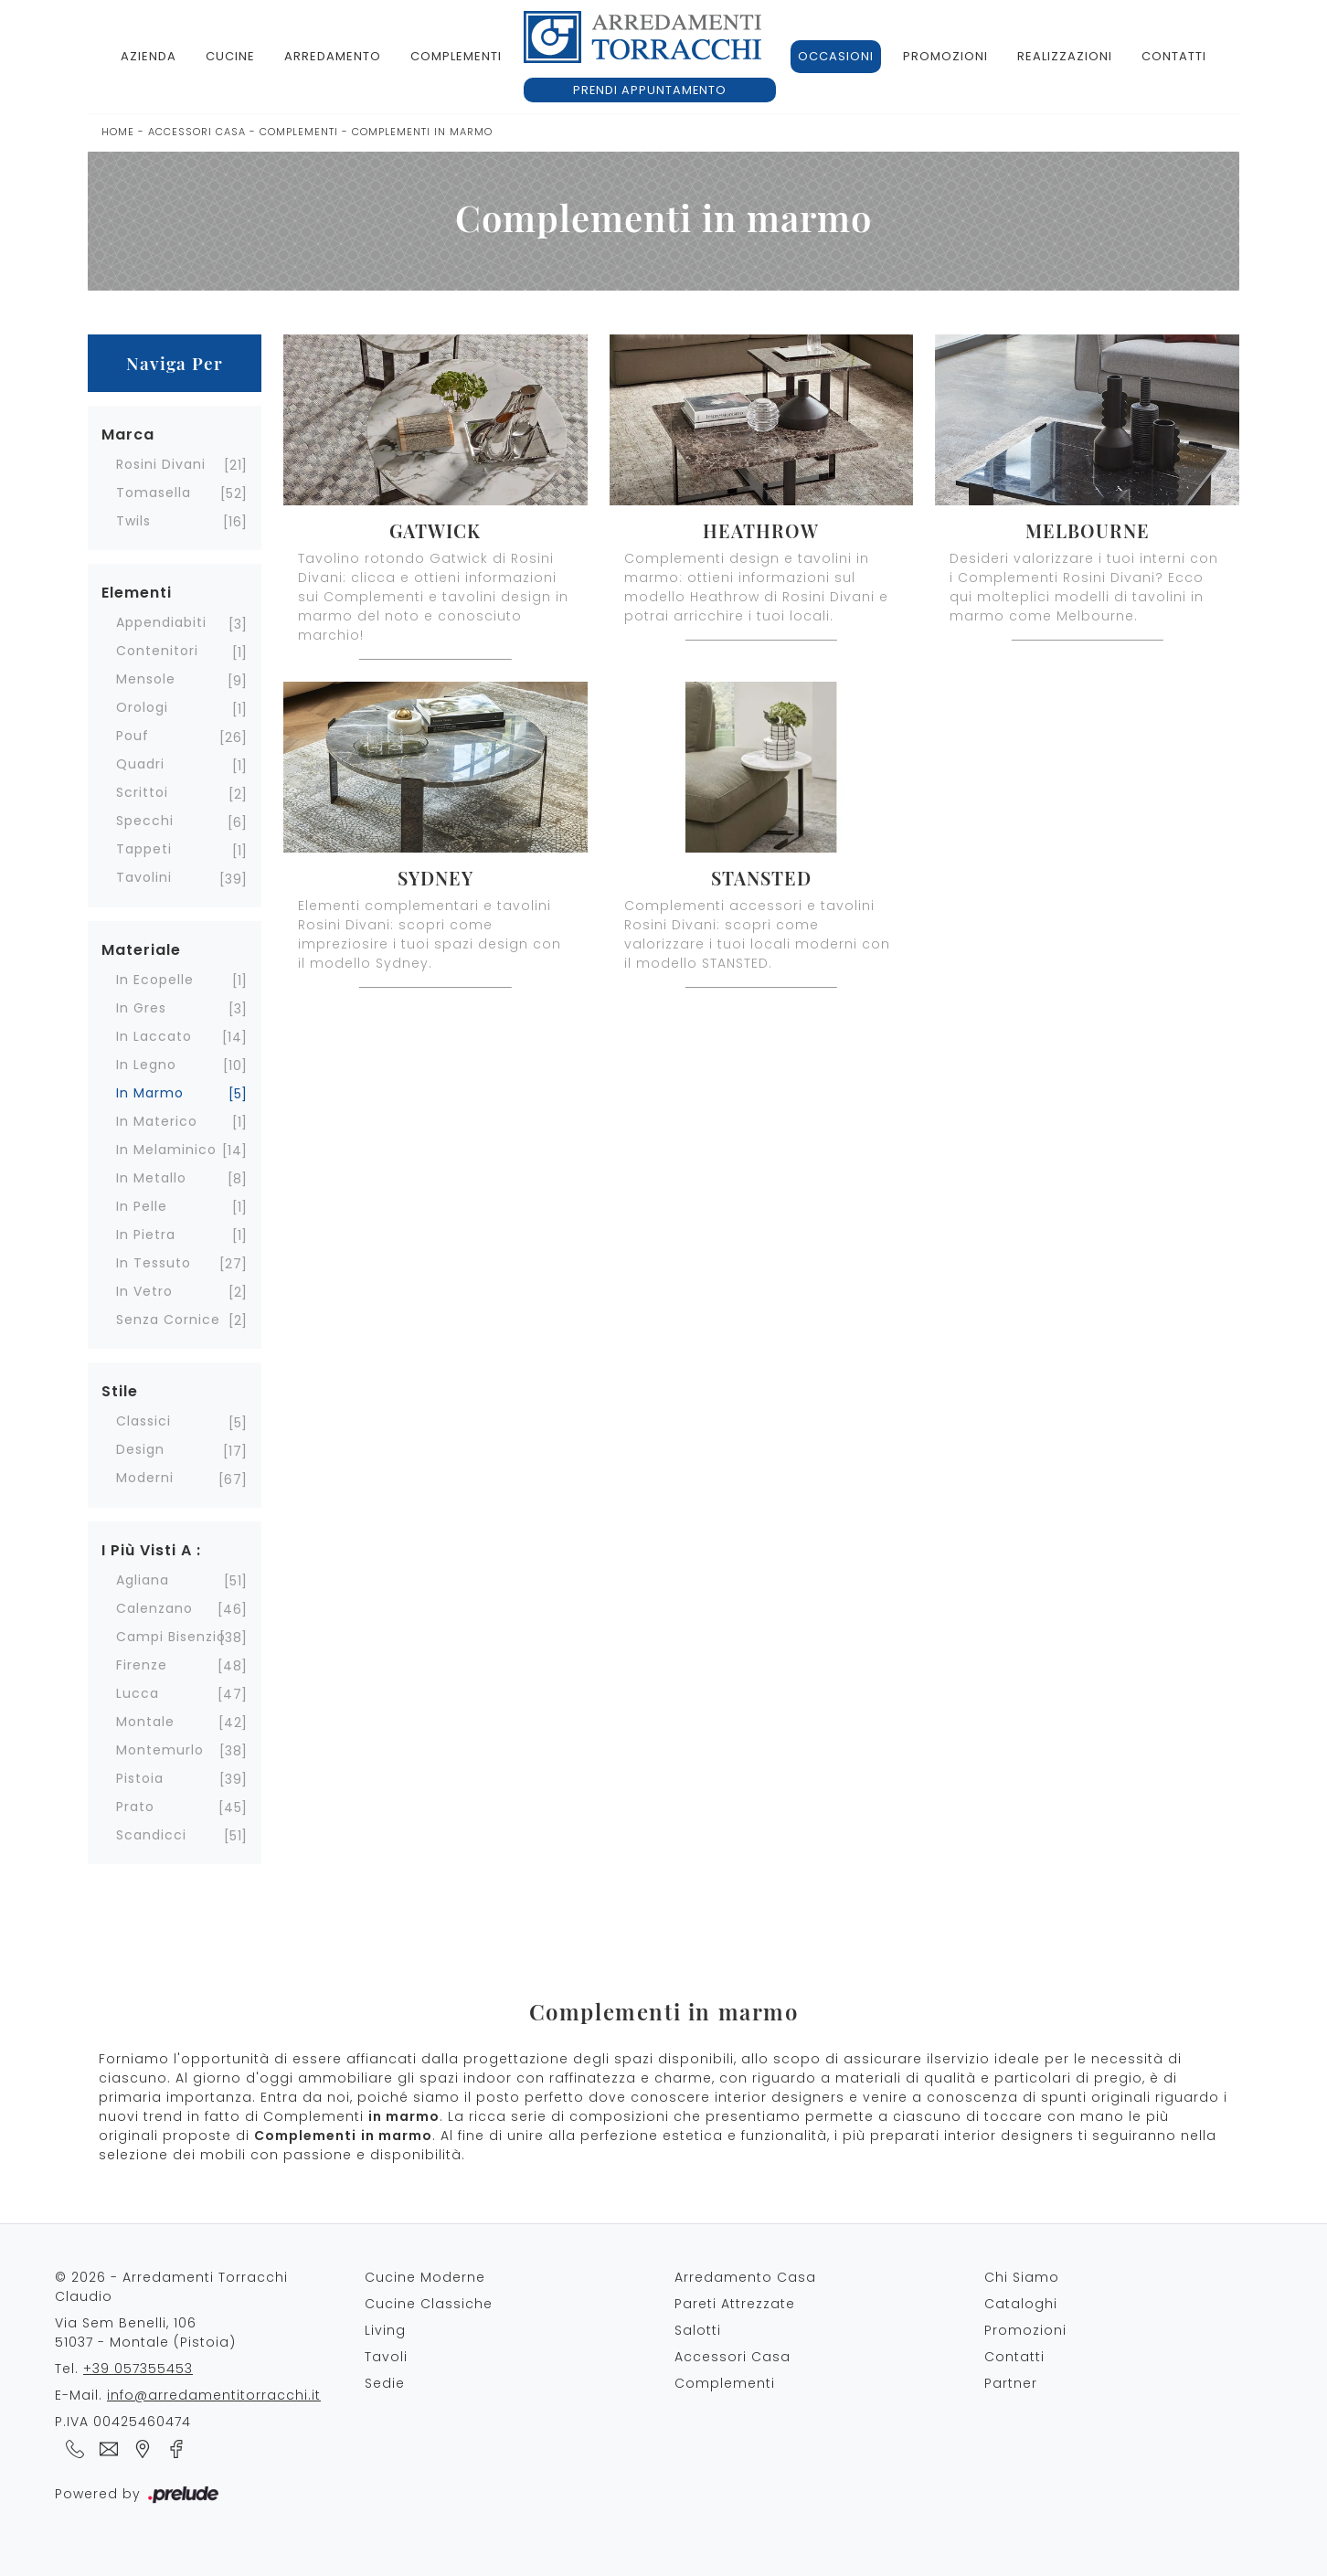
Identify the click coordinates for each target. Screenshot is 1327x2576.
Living (385, 2330)
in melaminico (166, 1149)
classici (143, 1421)
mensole (145, 679)
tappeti (144, 849)
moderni (145, 1477)
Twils (133, 521)
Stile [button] (119, 1391)
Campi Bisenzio (171, 1636)
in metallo (151, 1178)
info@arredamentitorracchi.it (214, 2395)
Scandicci (151, 1835)
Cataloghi (1020, 2304)
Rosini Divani (161, 464)
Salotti (697, 2330)
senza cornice (168, 1319)
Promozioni (945, 56)
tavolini (144, 877)
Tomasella (153, 492)
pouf (132, 735)
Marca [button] (127, 434)
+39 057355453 (138, 2368)
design (140, 1449)
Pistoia (140, 1778)
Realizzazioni (1064, 56)
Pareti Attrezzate (734, 2304)
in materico (156, 1121)
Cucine (230, 56)
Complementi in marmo (422, 131)
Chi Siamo (1021, 2277)
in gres (141, 1008)
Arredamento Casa (745, 2277)
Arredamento (332, 56)
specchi (145, 820)
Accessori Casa (197, 131)
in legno (146, 1064)
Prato (135, 1806)
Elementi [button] (136, 592)
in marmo (150, 1093)
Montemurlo (160, 1750)
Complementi (456, 56)
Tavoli (386, 2357)
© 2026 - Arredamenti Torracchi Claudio (171, 2287)
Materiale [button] (141, 949)
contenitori (157, 650)
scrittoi (142, 792)
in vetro (144, 1291)
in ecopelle (155, 979)
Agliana (142, 1580)
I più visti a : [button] (151, 1550)
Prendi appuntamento (650, 90)
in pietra (145, 1234)
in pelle (141, 1206)
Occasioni (836, 56)
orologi (142, 707)
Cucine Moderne (425, 2277)
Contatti (1173, 56)
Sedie (385, 2383)
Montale (145, 1721)
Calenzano (154, 1608)
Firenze (141, 1665)
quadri (140, 764)
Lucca (137, 1693)
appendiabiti (161, 622)
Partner (1010, 2383)
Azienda (148, 56)
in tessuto (153, 1263)
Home (117, 131)
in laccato (154, 1036)
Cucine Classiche (429, 2304)
